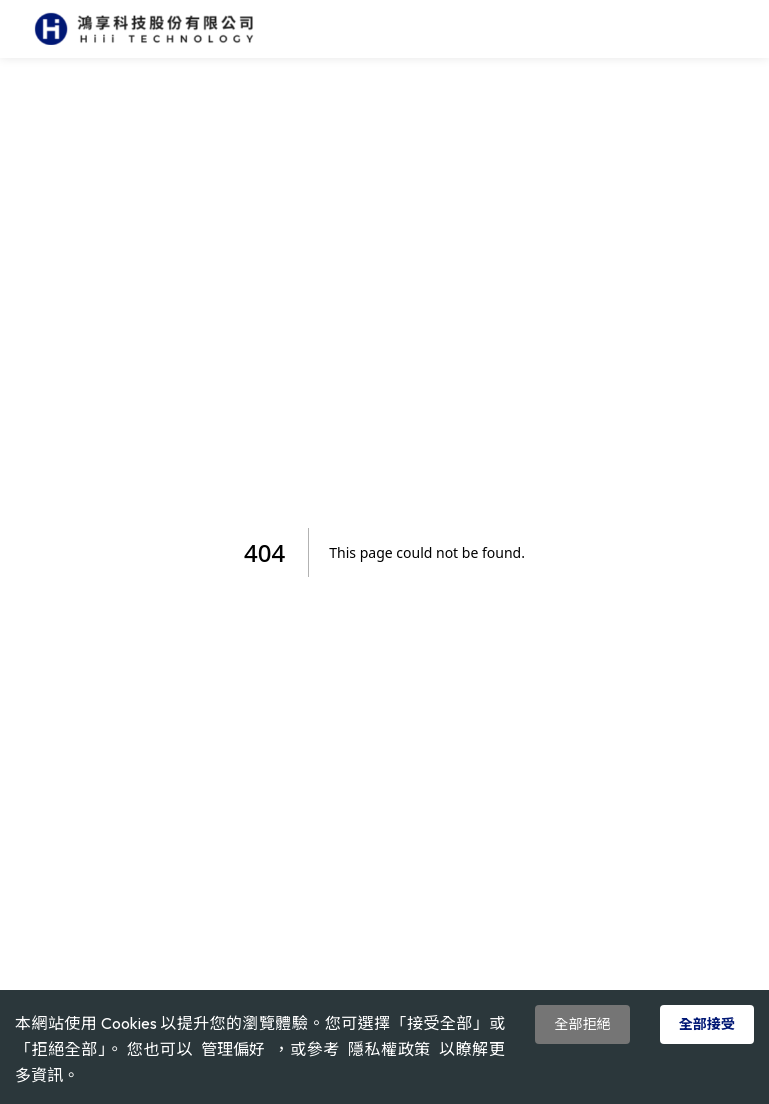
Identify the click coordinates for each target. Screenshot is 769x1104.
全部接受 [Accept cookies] (707, 1024)
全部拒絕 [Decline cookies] (582, 1024)
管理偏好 (233, 1050)
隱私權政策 (389, 1049)
